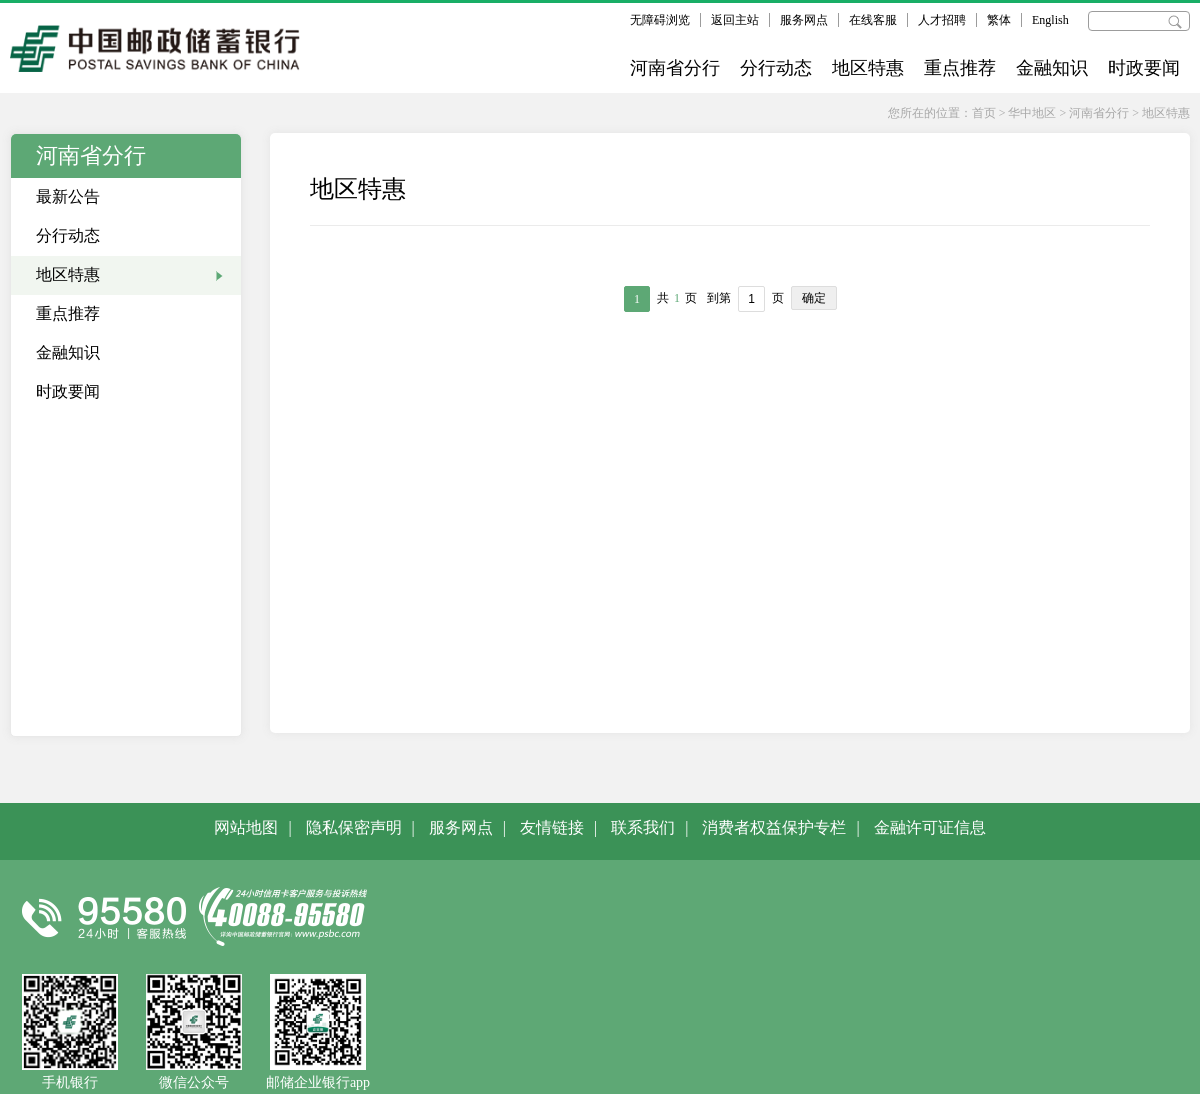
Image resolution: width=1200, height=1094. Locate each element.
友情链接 (552, 827)
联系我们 (643, 827)
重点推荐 (960, 68)
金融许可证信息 (930, 827)
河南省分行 (675, 68)
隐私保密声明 (354, 827)
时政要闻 (1144, 68)
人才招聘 (942, 20)
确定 (814, 298)
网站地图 (246, 827)
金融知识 (1052, 68)
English (1050, 20)
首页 (984, 113)
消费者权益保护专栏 (774, 827)
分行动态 (776, 68)
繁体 (999, 20)
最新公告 (68, 196)
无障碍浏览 (660, 20)
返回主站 (735, 20)
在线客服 (873, 20)
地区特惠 (868, 68)
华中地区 (1032, 113)
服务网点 (804, 20)
